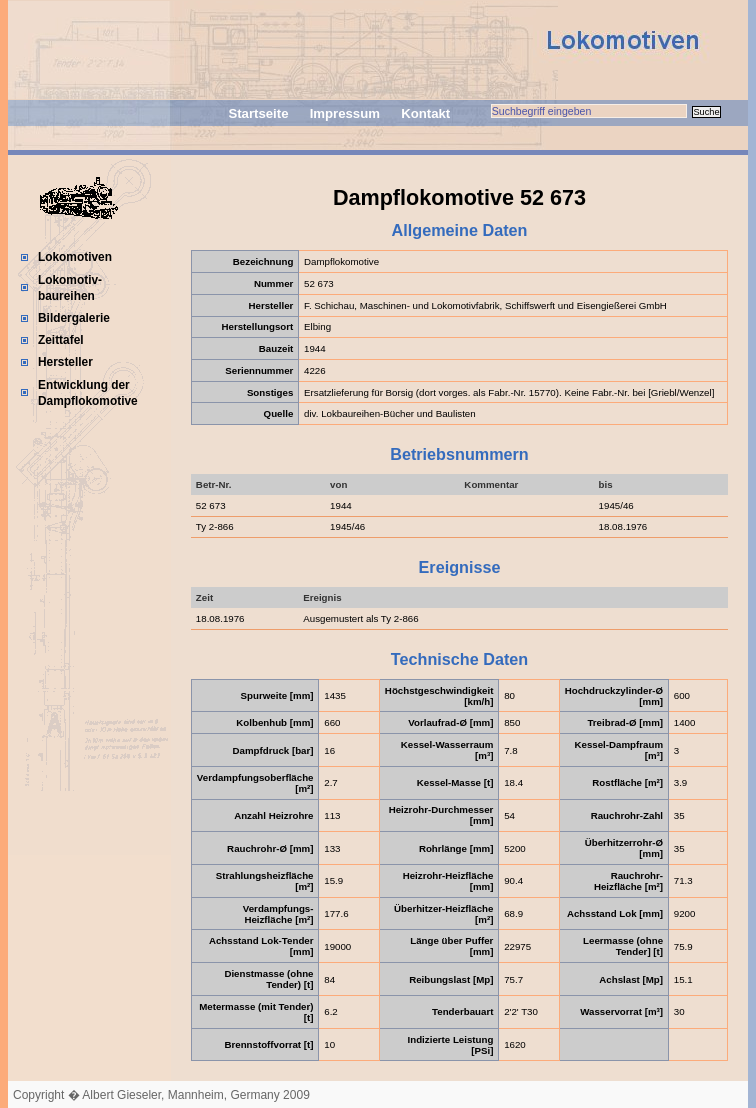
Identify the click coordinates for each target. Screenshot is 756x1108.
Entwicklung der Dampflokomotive (88, 393)
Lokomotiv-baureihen (70, 288)
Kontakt (425, 113)
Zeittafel (61, 340)
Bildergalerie (74, 318)
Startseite (258, 113)
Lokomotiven (75, 257)
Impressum (345, 113)
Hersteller (65, 362)
